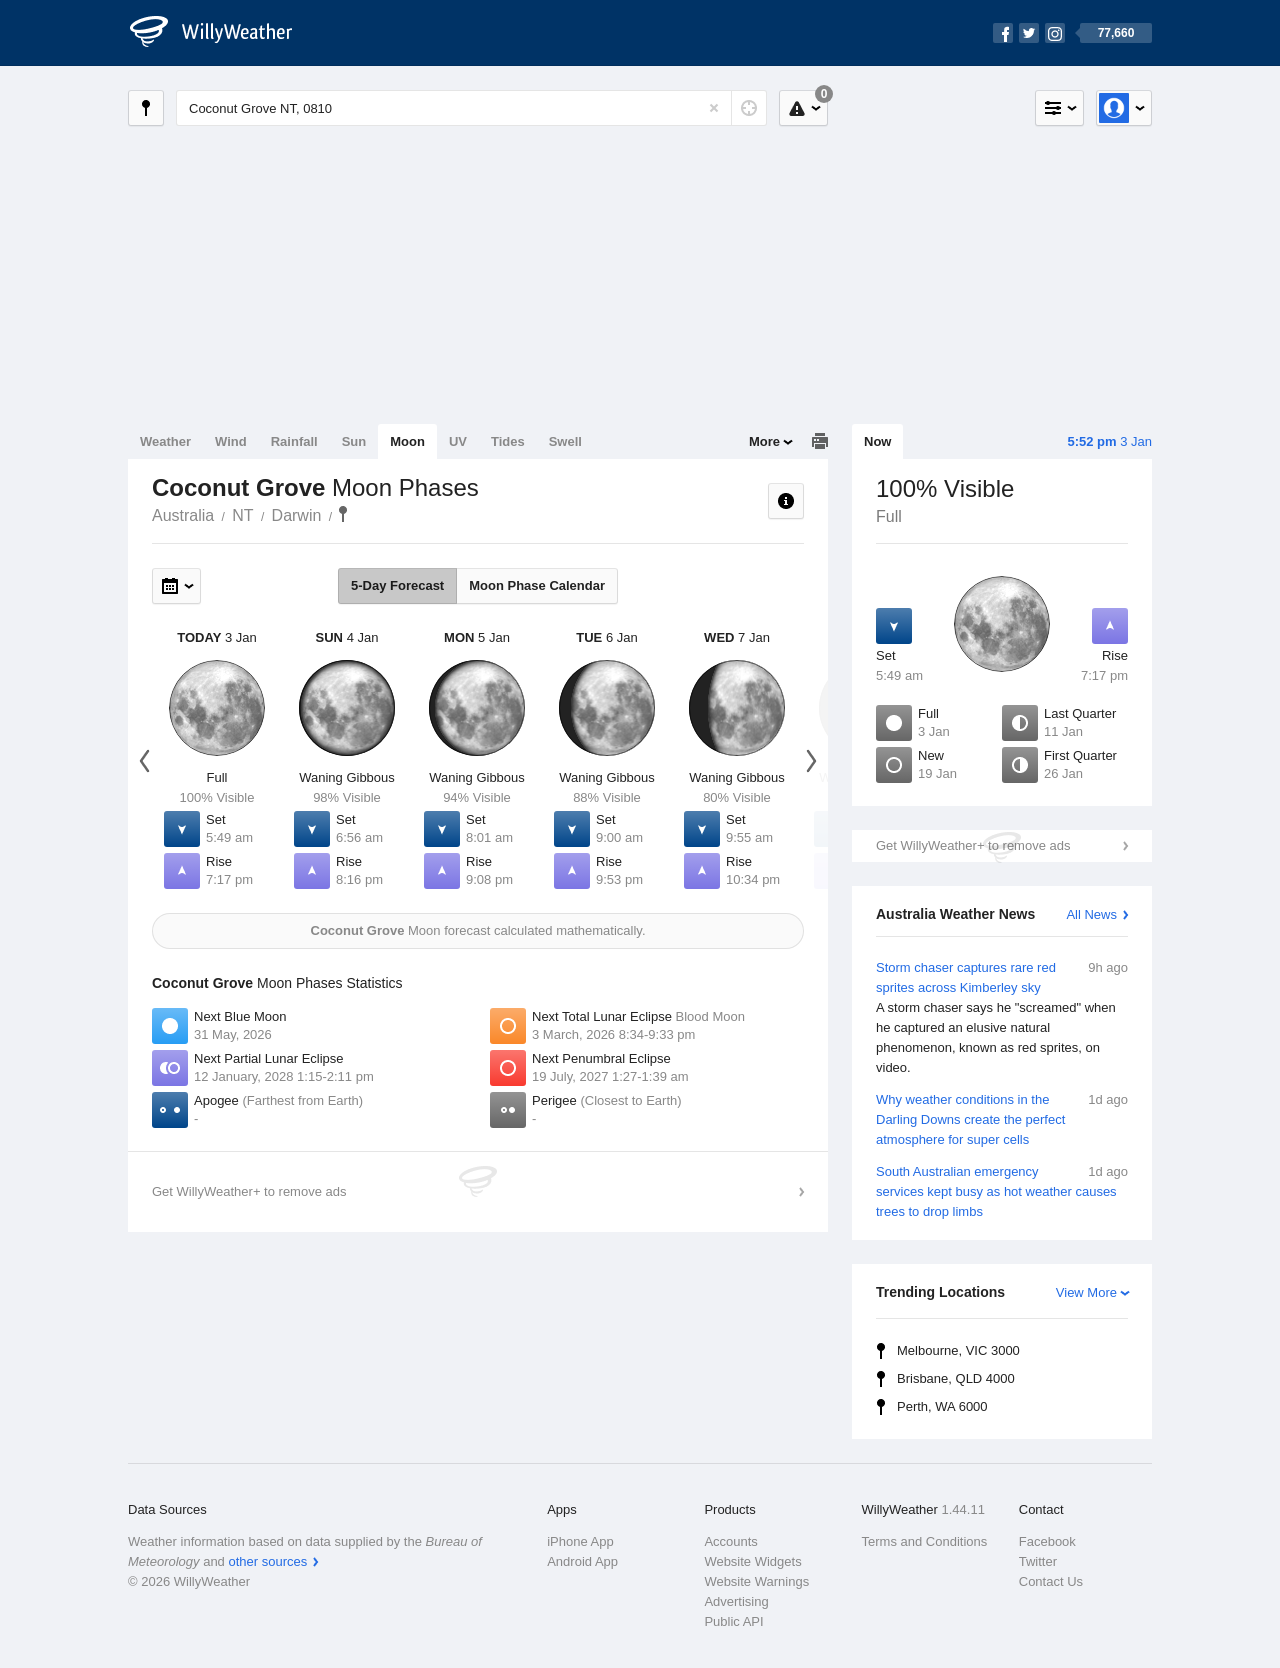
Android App (582, 1561)
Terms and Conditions (925, 1541)
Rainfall (294, 441)
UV (458, 441)
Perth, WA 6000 (942, 1406)
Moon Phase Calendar (537, 585)
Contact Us (1051, 1581)
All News (1091, 914)
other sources (267, 1561)
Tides (508, 441)
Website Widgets (752, 1561)
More (764, 441)
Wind (231, 441)
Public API (733, 1621)
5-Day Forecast (397, 585)
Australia (183, 515)
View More (1086, 1292)
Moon (407, 441)
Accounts (730, 1541)
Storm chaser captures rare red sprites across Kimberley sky (1002, 1018)
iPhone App (580, 1541)
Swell (565, 441)
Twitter (1038, 1561)
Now (877, 441)
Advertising (736, 1601)
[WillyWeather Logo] (222, 33)
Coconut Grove (343, 514)
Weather (165, 441)
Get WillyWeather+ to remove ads (973, 845)
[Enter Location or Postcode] (471, 108)
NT (242, 515)
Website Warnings (756, 1581)
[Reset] (714, 108)
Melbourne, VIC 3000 (958, 1350)
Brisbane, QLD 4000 (956, 1378)
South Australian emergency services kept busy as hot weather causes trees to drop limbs (1002, 1190)
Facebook (1047, 1541)
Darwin (297, 515)
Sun (354, 441)
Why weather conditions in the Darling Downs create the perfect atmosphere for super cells (1002, 1118)
